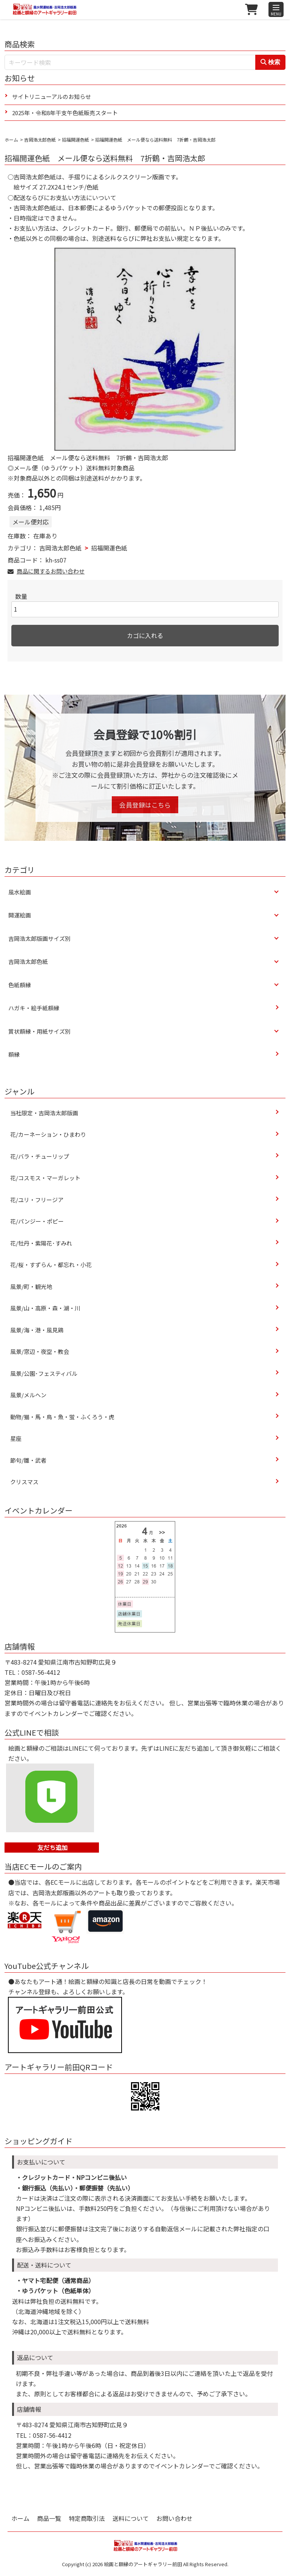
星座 (16, 1438)
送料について (131, 2518)
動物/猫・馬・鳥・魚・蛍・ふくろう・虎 (62, 1417)
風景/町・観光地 (31, 1286)
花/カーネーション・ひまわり (48, 1134)
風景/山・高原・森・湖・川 (45, 1308)
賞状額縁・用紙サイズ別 (39, 1031)
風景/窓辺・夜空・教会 (39, 1351)
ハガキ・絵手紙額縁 (33, 1008)
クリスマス (24, 1482)
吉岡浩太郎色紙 (40, 139)
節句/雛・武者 (28, 1460)
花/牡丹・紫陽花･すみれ (41, 1243)
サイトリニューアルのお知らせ (51, 96)
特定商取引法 (87, 2518)
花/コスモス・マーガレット (48, 1178)
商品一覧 (49, 2518)
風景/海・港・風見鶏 (36, 1330)
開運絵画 (19, 915)
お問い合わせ (174, 2518)
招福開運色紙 (75, 139)
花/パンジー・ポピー (37, 1221)
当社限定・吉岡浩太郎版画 (44, 1113)
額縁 (14, 1054)
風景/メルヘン (28, 1395)
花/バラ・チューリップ (39, 1156)
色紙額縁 (19, 985)
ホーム (11, 139)
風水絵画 (19, 892)
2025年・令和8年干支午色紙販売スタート (65, 113)
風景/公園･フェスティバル (43, 1373)
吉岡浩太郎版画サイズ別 (39, 938)
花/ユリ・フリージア (36, 1200)
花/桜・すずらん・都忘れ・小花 (51, 1265)
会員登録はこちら (145, 804)
